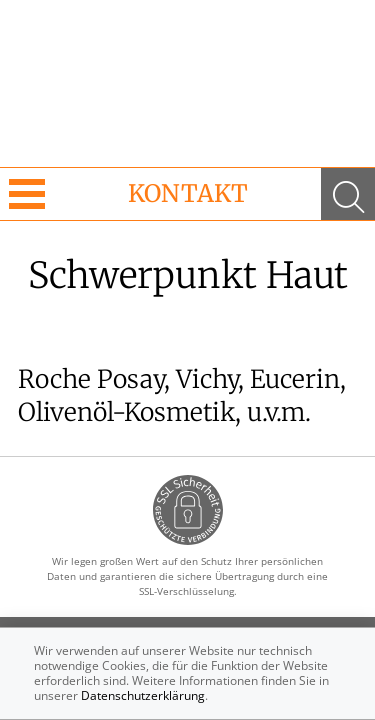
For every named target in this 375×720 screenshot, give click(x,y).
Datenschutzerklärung (143, 695)
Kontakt (188, 193)
